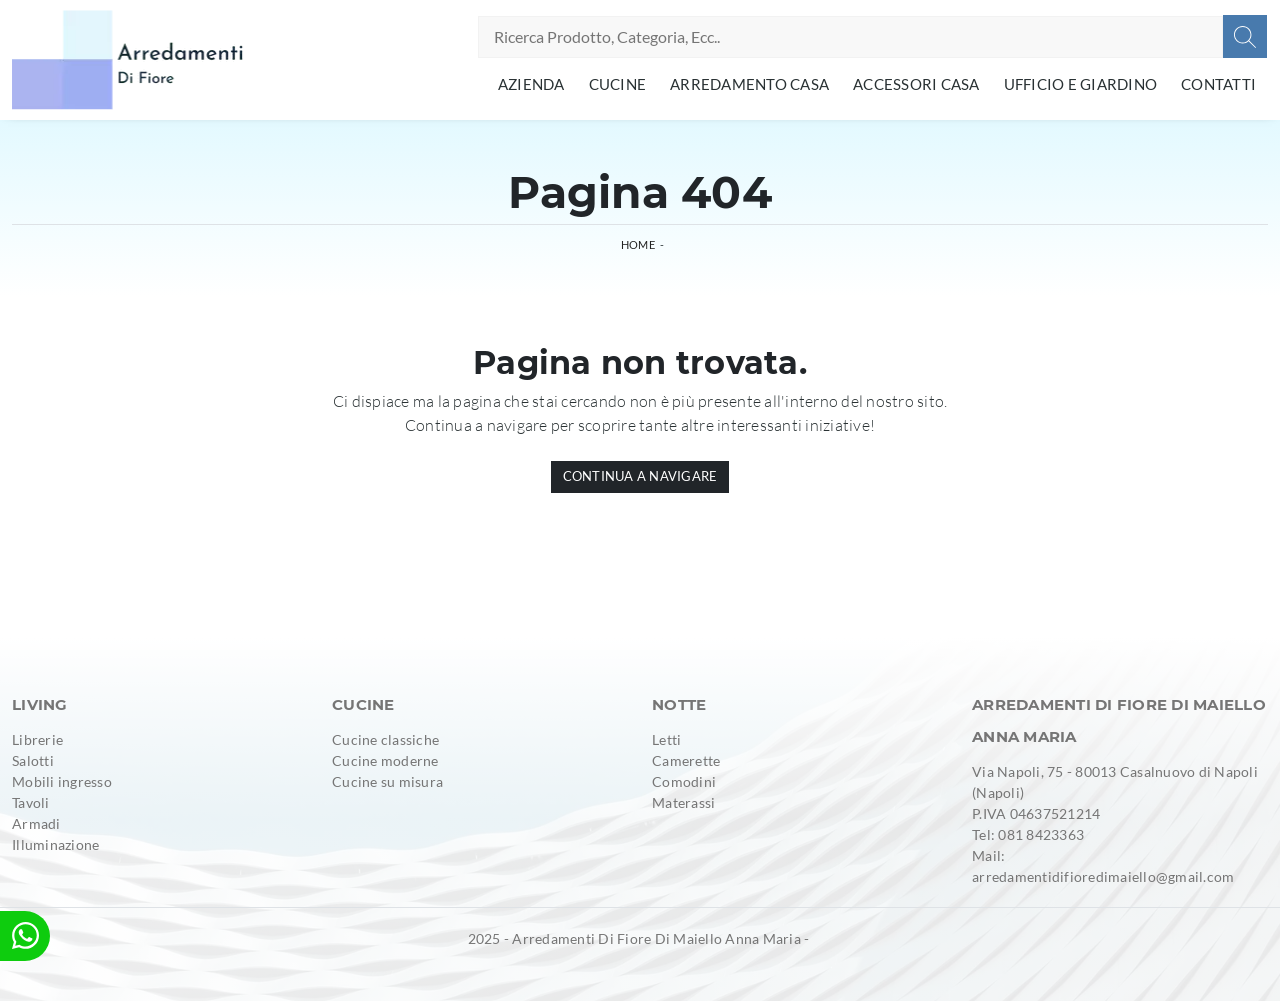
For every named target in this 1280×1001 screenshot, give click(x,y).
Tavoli (31, 802)
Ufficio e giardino (1081, 84)
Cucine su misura (387, 781)
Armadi (36, 823)
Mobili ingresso (62, 781)
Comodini (684, 781)
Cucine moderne (385, 760)
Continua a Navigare (640, 476)
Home (638, 244)
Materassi (683, 802)
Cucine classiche (385, 739)
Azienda (531, 84)
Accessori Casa (916, 84)
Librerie (37, 739)
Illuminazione (55, 844)
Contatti (1218, 84)
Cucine (618, 84)
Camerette (686, 760)
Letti (666, 739)
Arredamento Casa (749, 84)
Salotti (33, 760)
